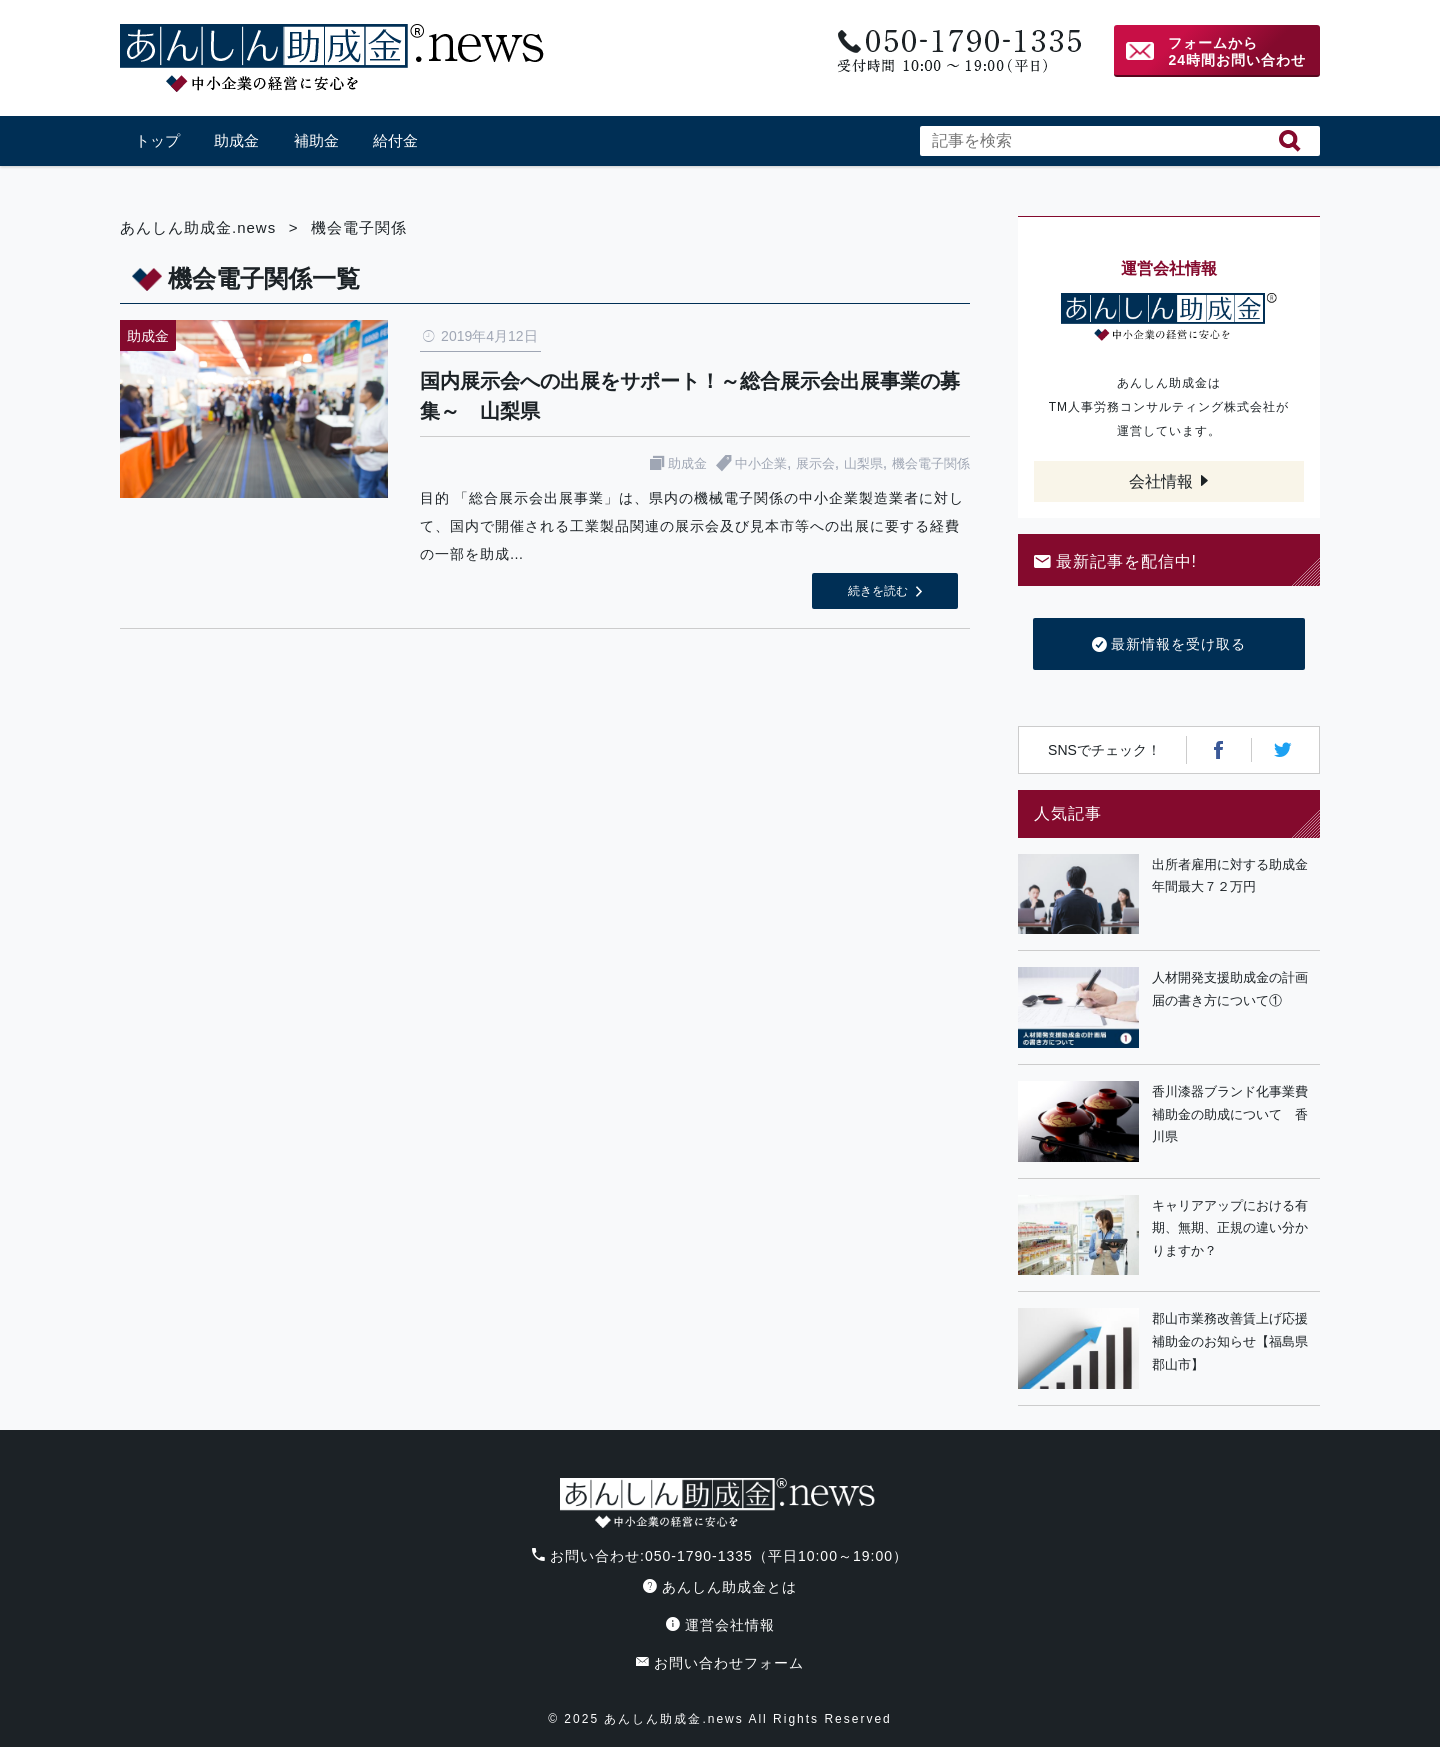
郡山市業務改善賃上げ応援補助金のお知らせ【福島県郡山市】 (1230, 1341)
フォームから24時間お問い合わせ (1237, 51)
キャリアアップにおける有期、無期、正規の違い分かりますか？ (1230, 1228)
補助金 (316, 140)
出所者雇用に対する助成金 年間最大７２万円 (1236, 876)
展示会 (815, 463)
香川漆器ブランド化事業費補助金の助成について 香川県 (1230, 1114)
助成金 (236, 140)
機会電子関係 (931, 463)
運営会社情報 (720, 1625)
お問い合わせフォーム (720, 1663)
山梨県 (863, 463)
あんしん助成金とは (720, 1587)
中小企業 (761, 463)
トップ (157, 140)
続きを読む (878, 591)
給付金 (395, 140)
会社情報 (1161, 481)
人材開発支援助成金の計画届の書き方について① (1230, 989)
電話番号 (957, 51)
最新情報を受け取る (1169, 645)
